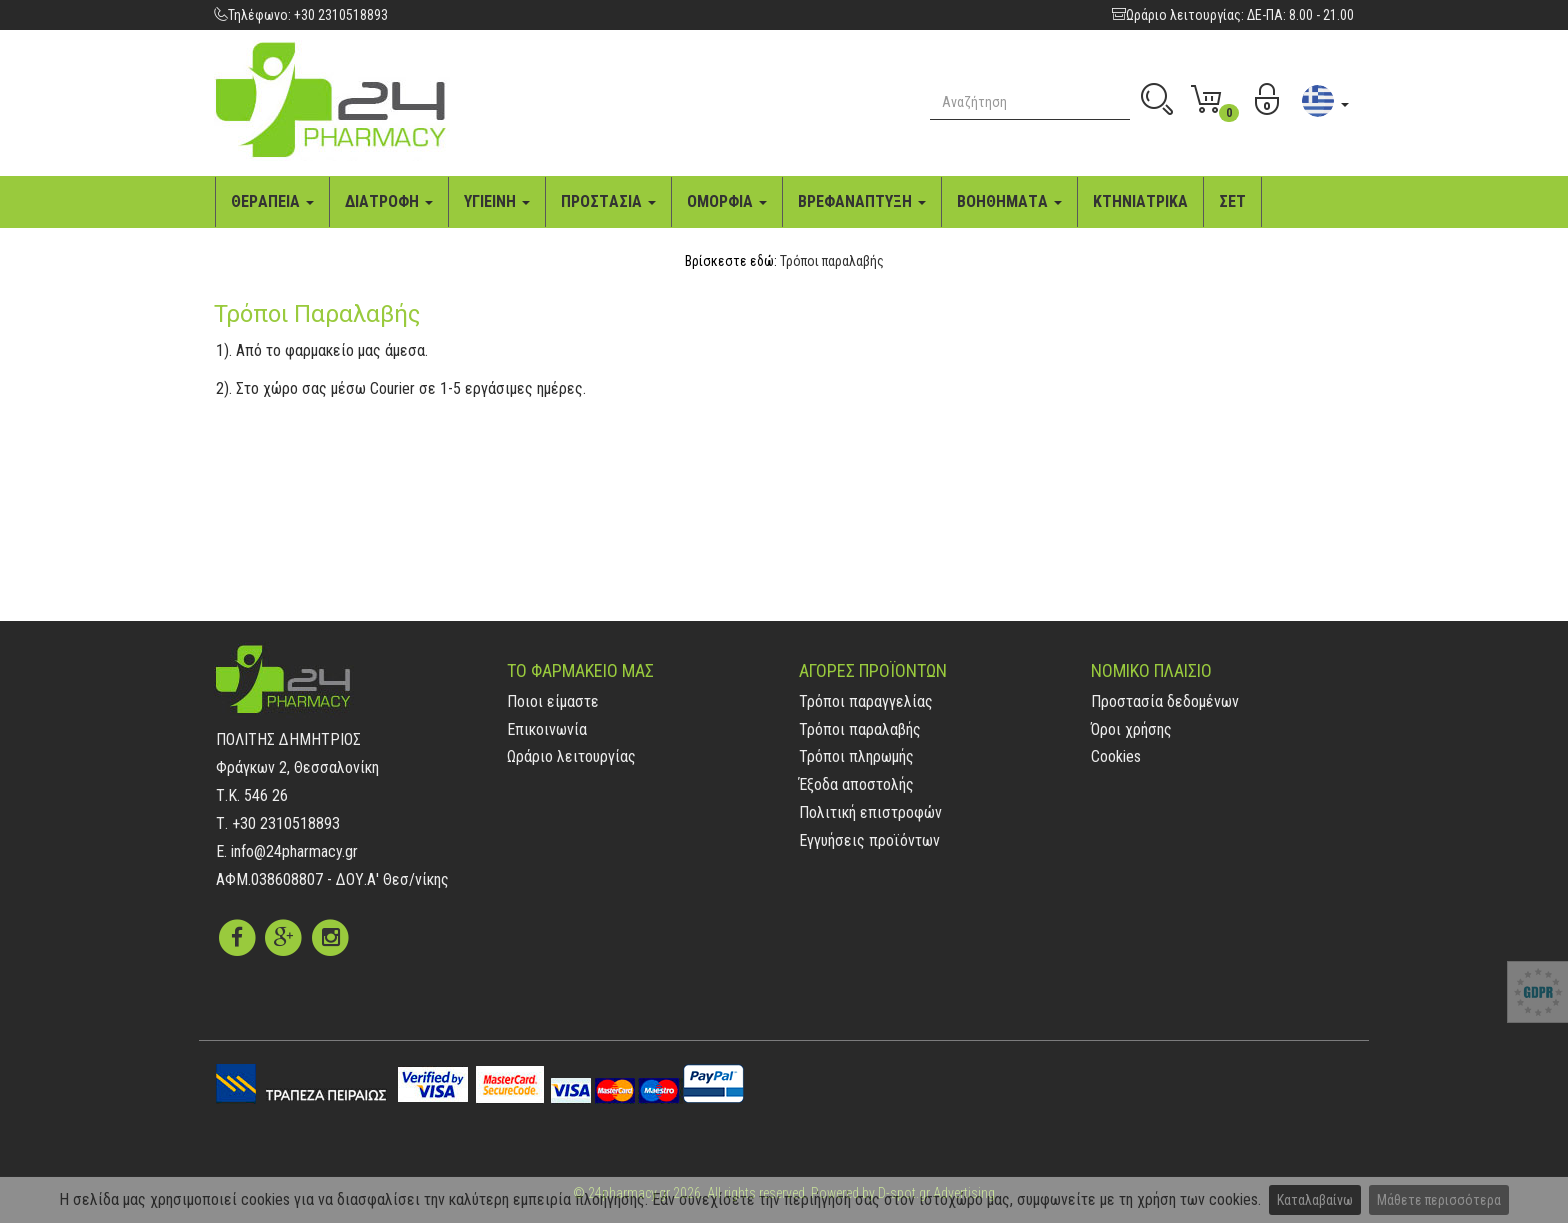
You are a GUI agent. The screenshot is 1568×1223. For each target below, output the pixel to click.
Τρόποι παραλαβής (832, 261)
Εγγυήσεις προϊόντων (869, 840)
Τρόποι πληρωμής (856, 756)
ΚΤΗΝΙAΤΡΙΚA (1140, 201)
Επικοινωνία (547, 729)
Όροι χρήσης (1131, 729)
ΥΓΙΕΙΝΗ (497, 201)
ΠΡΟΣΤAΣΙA (608, 201)
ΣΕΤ (1232, 201)
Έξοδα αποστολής (856, 784)
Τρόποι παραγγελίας (866, 701)
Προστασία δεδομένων (1165, 701)
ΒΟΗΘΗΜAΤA (1009, 201)
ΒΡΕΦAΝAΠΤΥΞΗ (862, 201)
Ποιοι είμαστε (553, 701)
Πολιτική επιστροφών (870, 812)
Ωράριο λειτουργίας (571, 756)
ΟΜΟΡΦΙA (727, 201)
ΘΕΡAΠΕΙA (272, 201)
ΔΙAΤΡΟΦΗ (389, 201)
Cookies (1116, 756)
